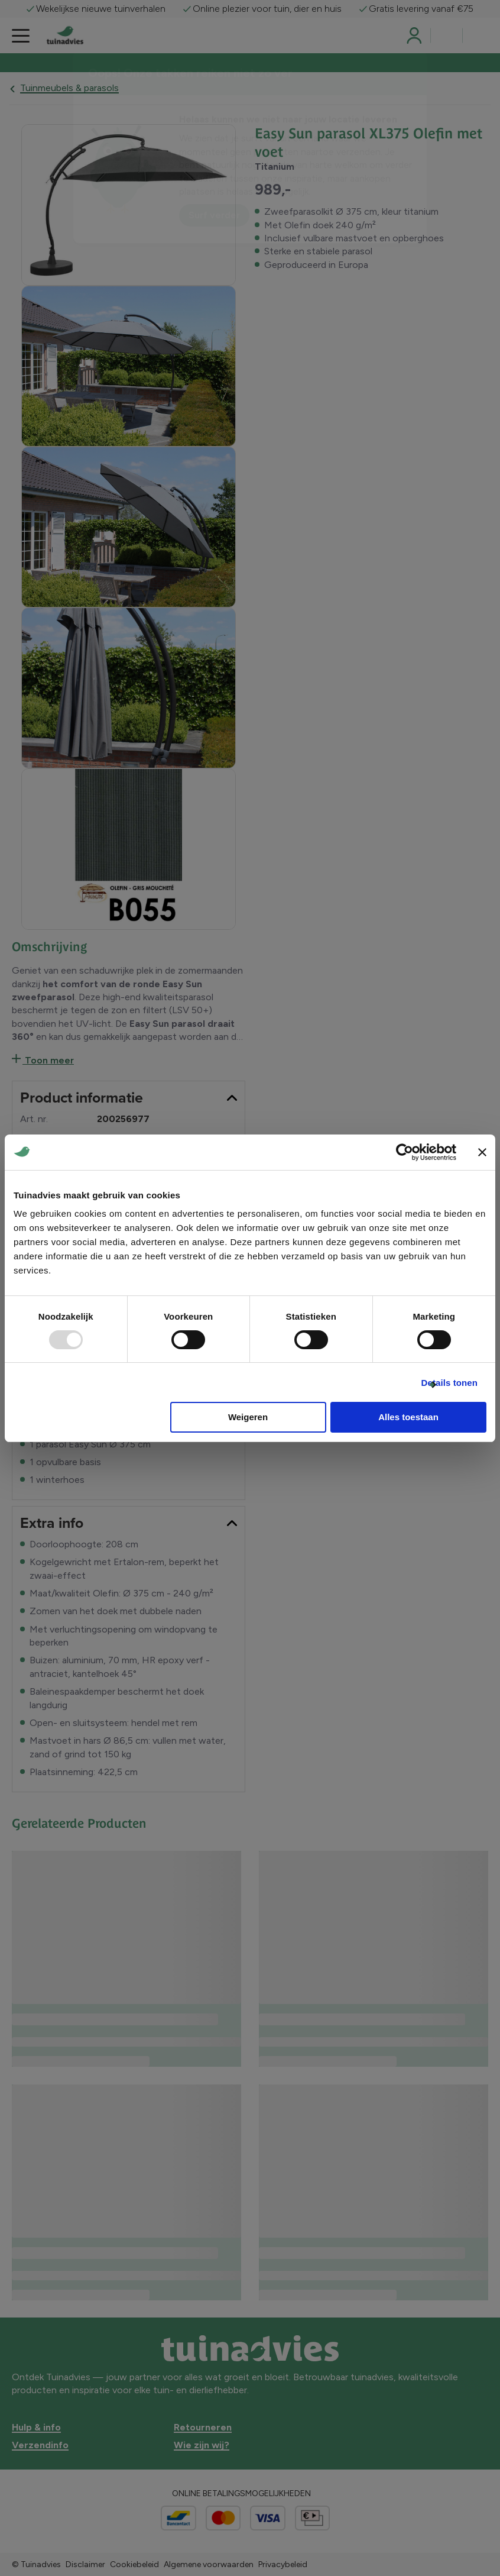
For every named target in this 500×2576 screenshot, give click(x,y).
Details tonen (449, 1383)
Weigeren (248, 1417)
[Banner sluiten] (482, 1152)
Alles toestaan (408, 1417)
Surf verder (214, 215)
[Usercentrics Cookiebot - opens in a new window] (404, 1152)
